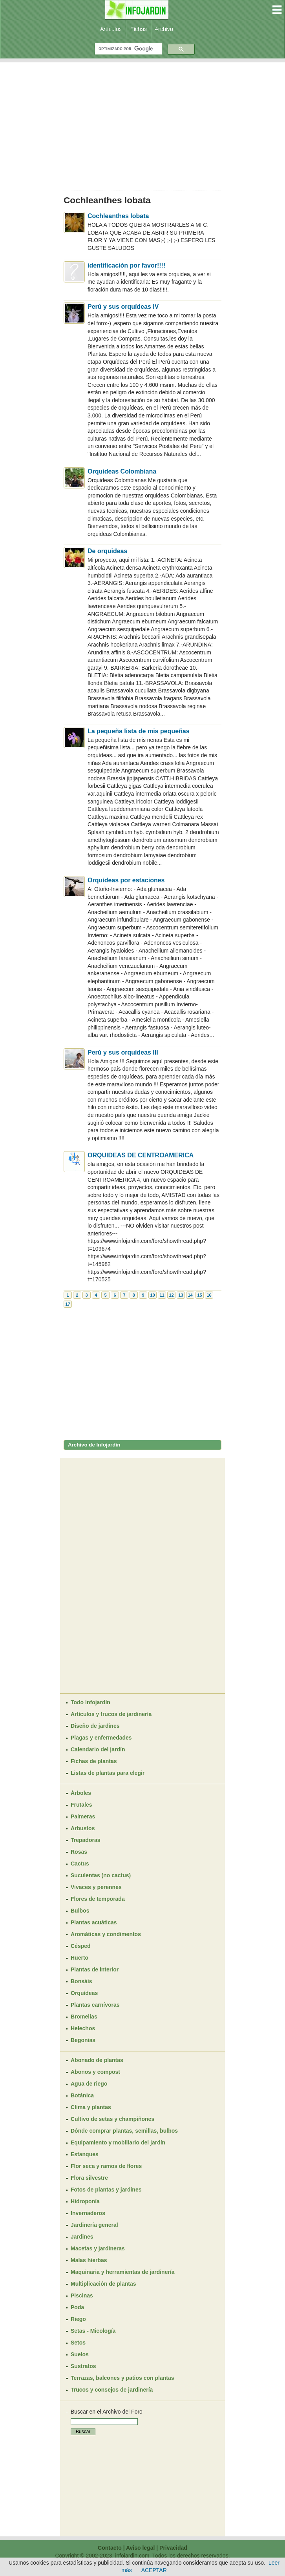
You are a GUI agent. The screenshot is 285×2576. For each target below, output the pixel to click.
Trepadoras (85, 1840)
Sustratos (83, 2366)
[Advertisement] (142, 124)
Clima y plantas (91, 2107)
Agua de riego (89, 2083)
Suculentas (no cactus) (101, 1875)
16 (208, 1295)
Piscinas (82, 2295)
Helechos (83, 2028)
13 (180, 1295)
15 (199, 1295)
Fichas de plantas (94, 1761)
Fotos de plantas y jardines (106, 2189)
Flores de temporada (98, 1899)
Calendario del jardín (98, 1749)
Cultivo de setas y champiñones (112, 2119)
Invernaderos (88, 2213)
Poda (77, 2307)
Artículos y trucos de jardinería (111, 1714)
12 (171, 1295)
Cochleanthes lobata (118, 216)
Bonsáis (81, 1981)
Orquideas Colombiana (122, 471)
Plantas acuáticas (94, 1922)
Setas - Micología (93, 2331)
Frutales (81, 1805)
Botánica (82, 2095)
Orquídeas (84, 1993)
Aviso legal (140, 2548)
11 (161, 1295)
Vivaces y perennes (96, 1887)
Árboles (81, 1793)
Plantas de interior (95, 1969)
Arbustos (83, 1828)
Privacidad (173, 2548)
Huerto (79, 1958)
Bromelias (84, 2016)
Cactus (80, 1863)
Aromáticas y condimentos (106, 1934)
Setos (78, 2342)
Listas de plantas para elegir (107, 1773)
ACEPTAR (154, 2570)
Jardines (82, 2237)
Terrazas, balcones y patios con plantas (122, 2378)
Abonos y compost (95, 2072)
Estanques (85, 2154)
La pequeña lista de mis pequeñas (139, 731)
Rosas (79, 1852)
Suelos (80, 2354)
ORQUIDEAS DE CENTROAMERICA (141, 1155)
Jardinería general (94, 2225)
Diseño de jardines (95, 1726)
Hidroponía (85, 2201)
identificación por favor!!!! (126, 265)
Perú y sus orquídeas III (123, 1052)
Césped (81, 1946)
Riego (78, 2319)
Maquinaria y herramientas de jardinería (123, 2272)
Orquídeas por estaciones (126, 880)
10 (152, 1295)
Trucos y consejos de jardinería (112, 2390)
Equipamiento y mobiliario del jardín (118, 2142)
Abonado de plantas (97, 2060)
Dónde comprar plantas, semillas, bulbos (124, 2131)
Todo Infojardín (90, 1702)
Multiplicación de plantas (103, 2284)
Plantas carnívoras (95, 2005)
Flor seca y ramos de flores (106, 2166)
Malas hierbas (89, 2260)
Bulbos (80, 1910)
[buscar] (128, 49)
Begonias (83, 2040)
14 (190, 1295)
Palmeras (83, 1816)
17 (67, 1304)
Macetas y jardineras (98, 2248)
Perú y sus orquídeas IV (123, 306)
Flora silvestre (89, 2178)
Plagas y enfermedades (101, 1737)
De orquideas (107, 551)
